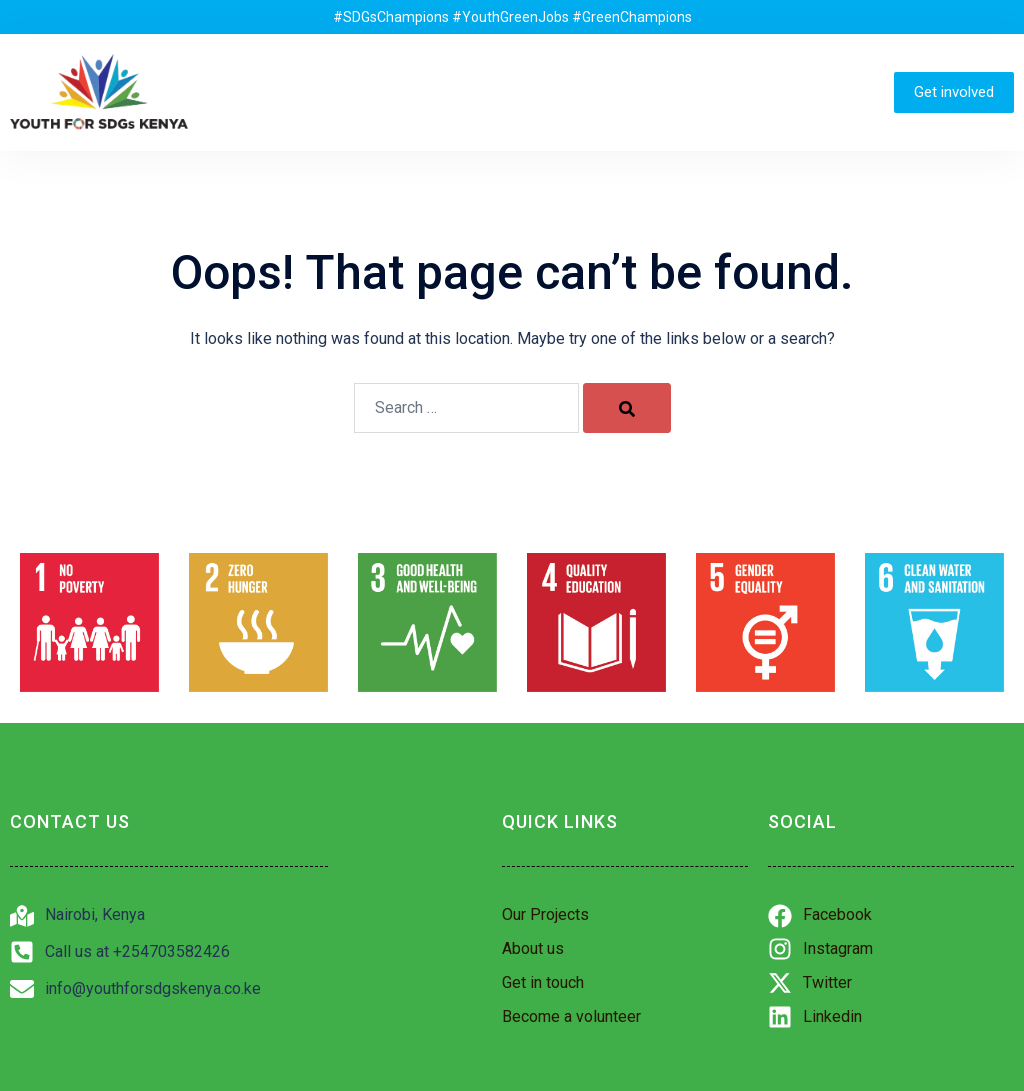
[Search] (627, 408)
